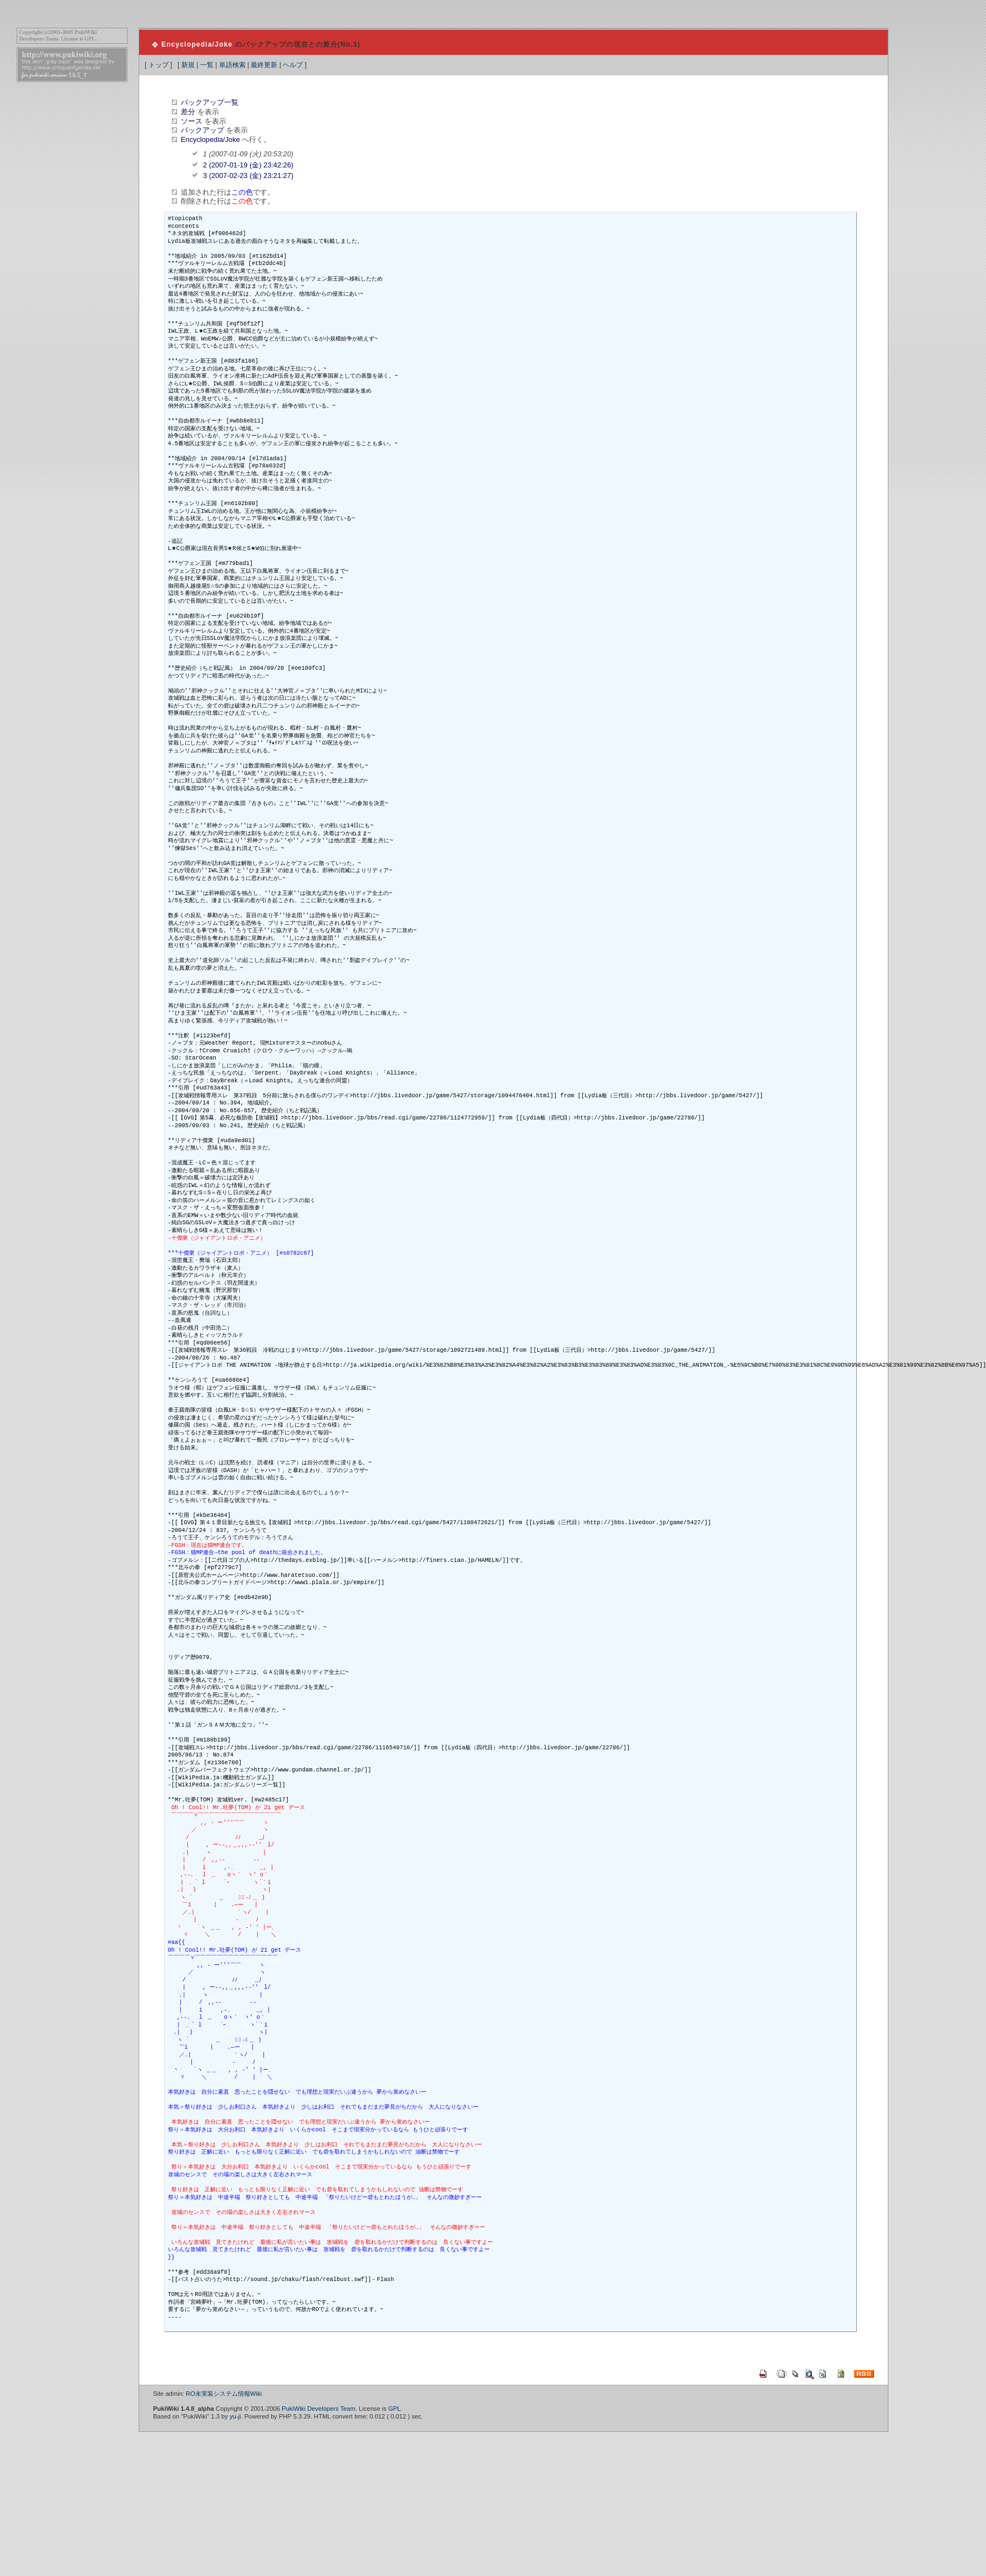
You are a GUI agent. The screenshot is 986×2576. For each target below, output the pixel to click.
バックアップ (202, 130)
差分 (188, 112)
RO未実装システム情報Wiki (224, 2393)
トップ (159, 65)
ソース (191, 121)
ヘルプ (293, 65)
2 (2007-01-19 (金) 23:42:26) (248, 165)
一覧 (207, 65)
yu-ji (235, 2416)
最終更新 (264, 65)
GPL (394, 2408)
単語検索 (232, 65)
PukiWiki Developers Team (318, 2408)
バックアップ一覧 (209, 102)
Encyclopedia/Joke (196, 44)
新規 (188, 65)
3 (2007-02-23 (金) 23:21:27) (248, 175)
